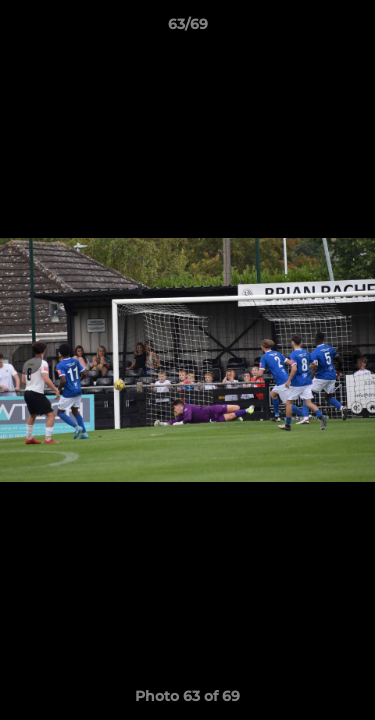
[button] (351, 29)
